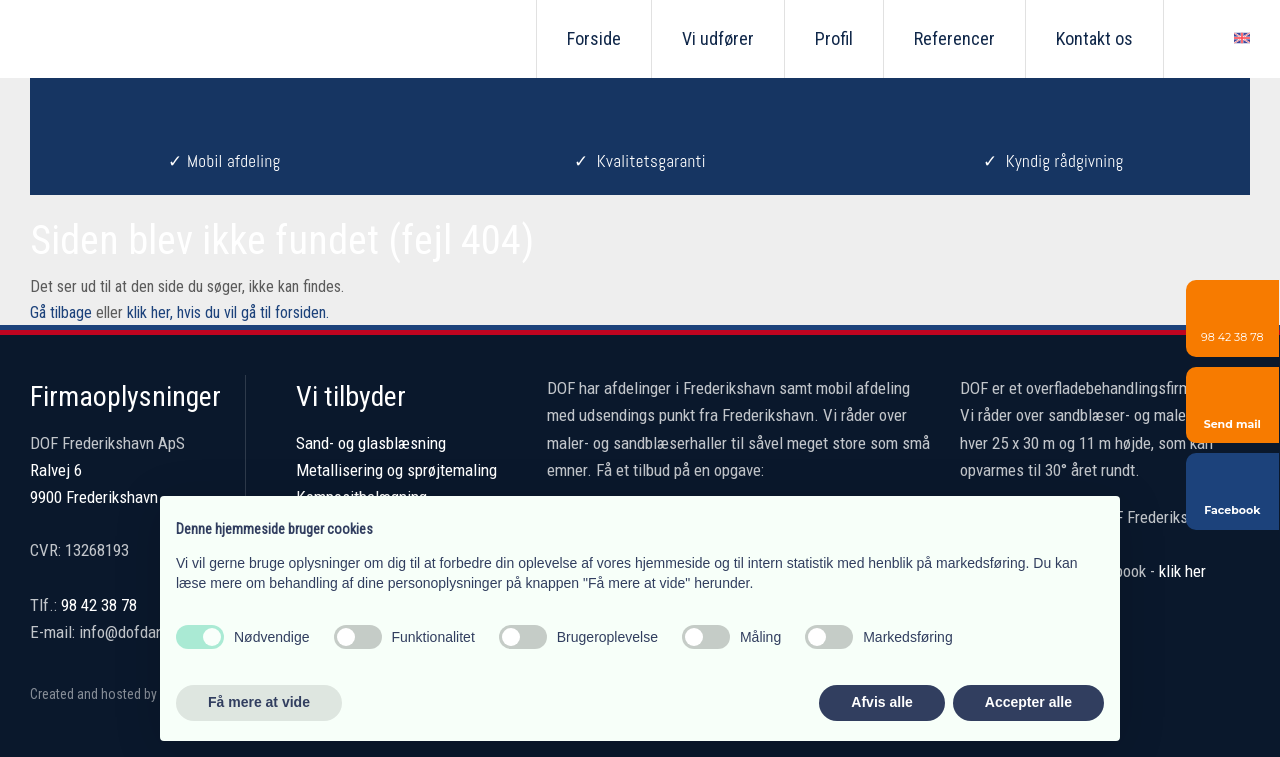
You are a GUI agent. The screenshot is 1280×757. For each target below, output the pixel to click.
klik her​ (1182, 571)
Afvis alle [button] (881, 702)
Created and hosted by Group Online (131, 694)
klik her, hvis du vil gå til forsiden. (228, 312)
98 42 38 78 (99, 605)
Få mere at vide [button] (259, 702)
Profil (834, 38)
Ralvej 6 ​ (56, 470)
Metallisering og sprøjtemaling (396, 470)
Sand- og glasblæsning (371, 443)
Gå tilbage (61, 312)
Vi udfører (718, 38)
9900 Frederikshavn (94, 497)
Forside (594, 38)
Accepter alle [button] (1028, 702)
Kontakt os (1094, 38)
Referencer (954, 38)
